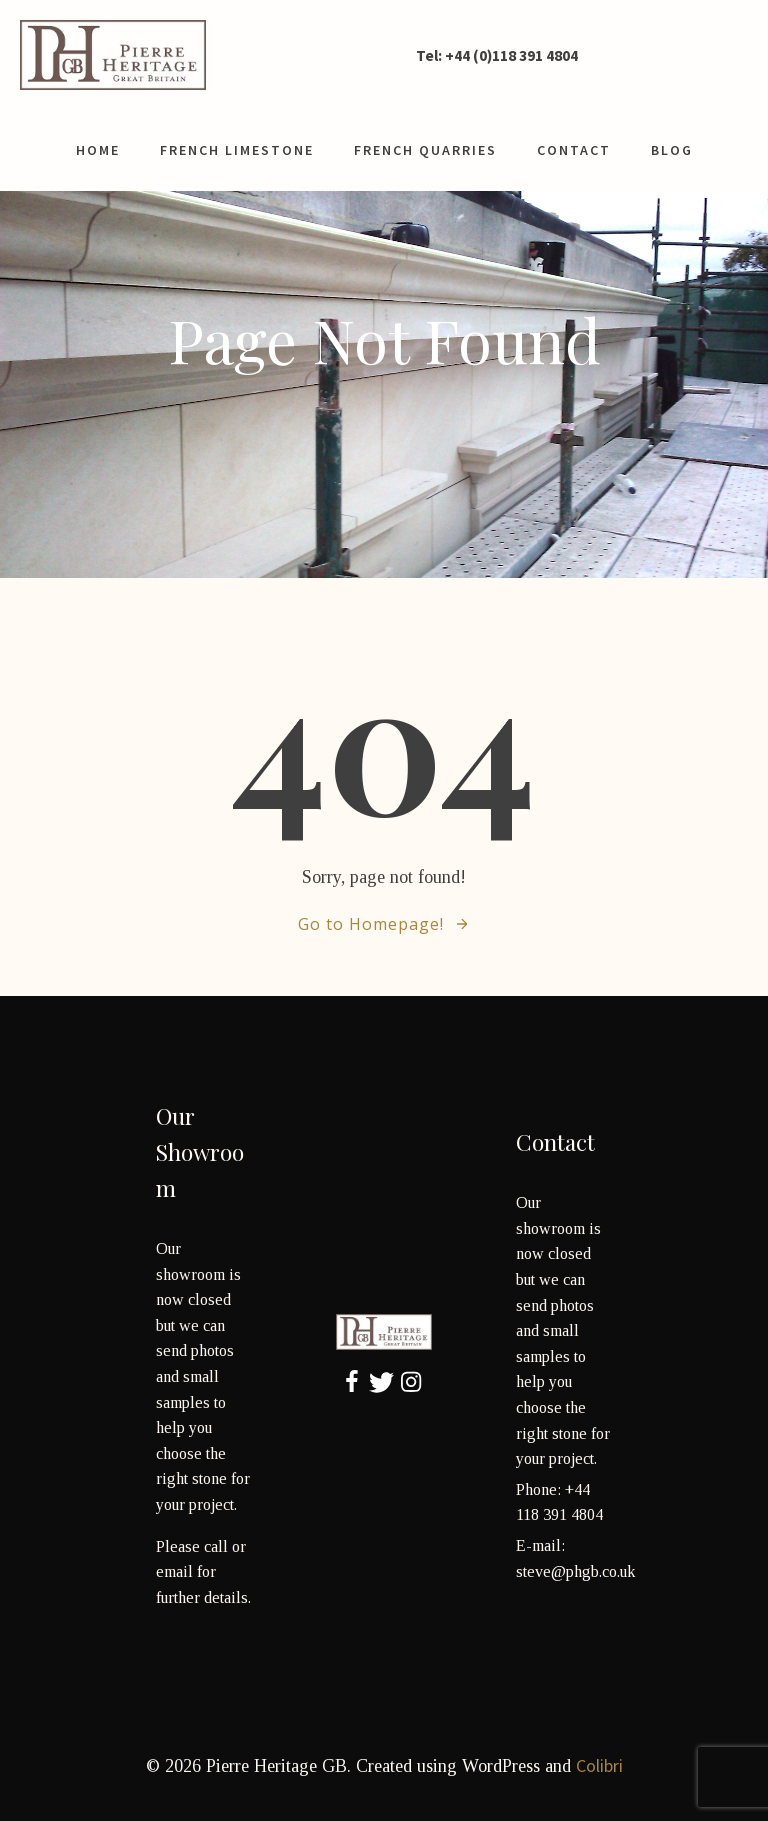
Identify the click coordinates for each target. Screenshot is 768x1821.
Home (98, 150)
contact (574, 150)
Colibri (599, 1765)
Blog (672, 150)
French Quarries (425, 150)
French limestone (237, 150)
